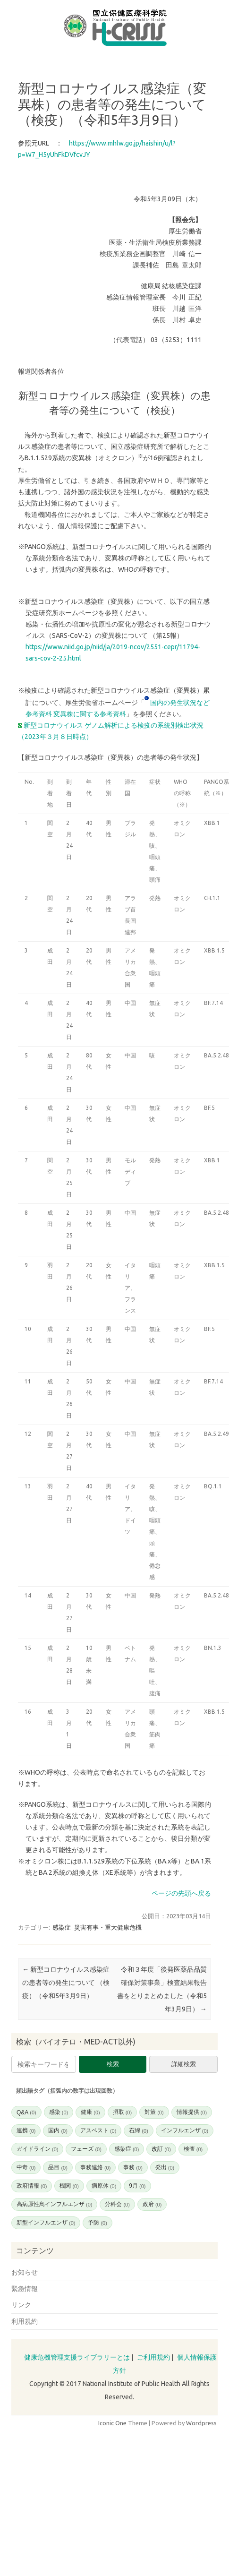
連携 (26, 2130)
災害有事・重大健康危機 (108, 1927)
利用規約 (24, 2321)
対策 (153, 2112)
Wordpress (201, 2423)
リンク (21, 2305)
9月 (137, 2185)
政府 (152, 2204)
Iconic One (112, 2423)
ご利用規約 (153, 2357)
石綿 (138, 2130)
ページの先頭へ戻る (181, 1893)
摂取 (122, 2112)
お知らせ (24, 2272)
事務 (132, 2167)
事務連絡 (95, 2167)
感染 (58, 2112)
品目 (57, 2167)
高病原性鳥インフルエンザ (54, 2204)
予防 (97, 2222)
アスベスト (98, 2130)
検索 (113, 2064)
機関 (68, 2185)
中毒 (26, 2167)
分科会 (117, 2204)
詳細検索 (183, 2064)
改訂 (161, 2149)
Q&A (26, 2112)
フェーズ (86, 2149)
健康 (90, 2112)
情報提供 (192, 2112)
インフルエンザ (184, 2130)
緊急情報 (24, 2289)
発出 (164, 2167)
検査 (193, 2149)
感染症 (61, 1927)
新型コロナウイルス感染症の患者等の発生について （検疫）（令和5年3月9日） (66, 1983)
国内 (57, 2130)
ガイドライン (37, 2149)
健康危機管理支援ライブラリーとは (77, 2357)
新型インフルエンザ (46, 2222)
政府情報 (32, 2185)
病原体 (104, 2185)
